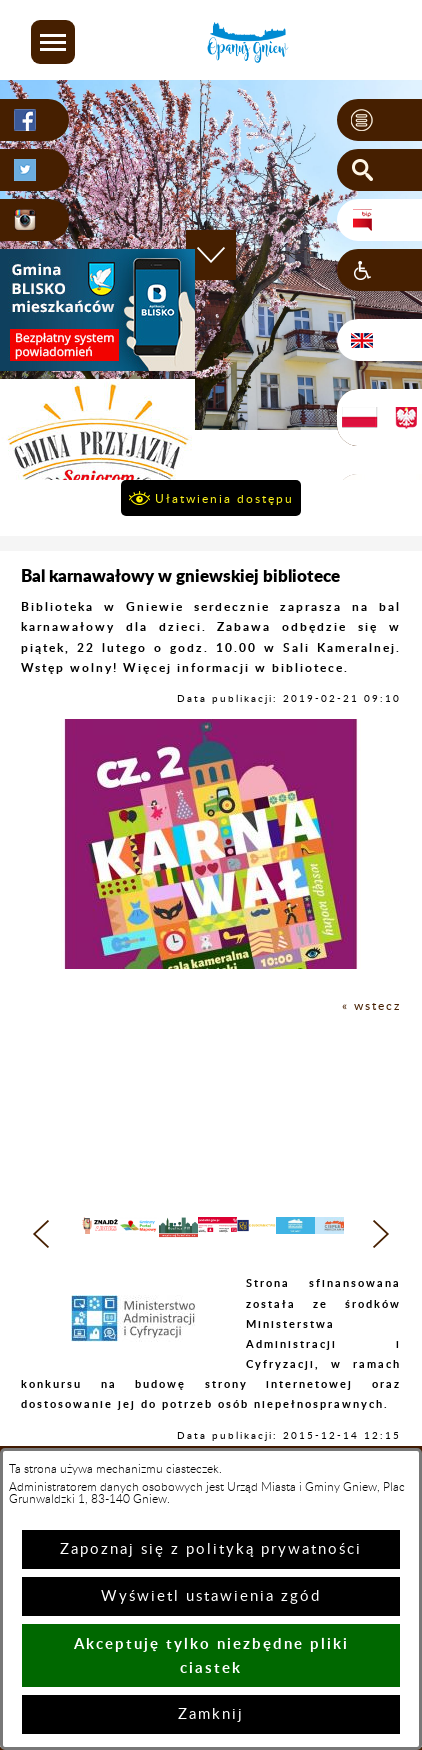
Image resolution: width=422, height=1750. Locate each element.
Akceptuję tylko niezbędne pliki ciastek (211, 1655)
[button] (53, 42)
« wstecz (371, 1006)
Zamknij (211, 1714)
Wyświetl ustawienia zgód (211, 1596)
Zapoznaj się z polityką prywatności (211, 1549)
